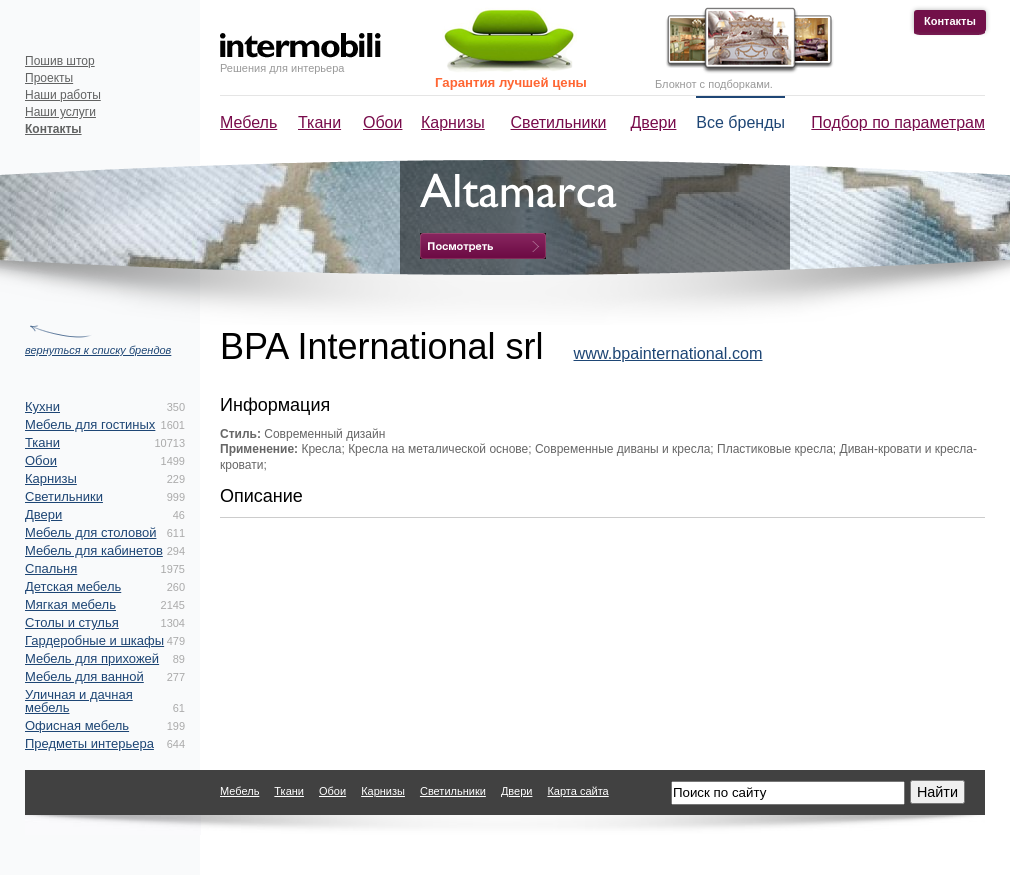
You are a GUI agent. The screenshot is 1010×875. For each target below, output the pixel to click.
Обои (382, 122)
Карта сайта (577, 791)
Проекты (49, 78)
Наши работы (63, 95)
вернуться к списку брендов (98, 350)
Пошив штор (60, 61)
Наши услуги (60, 112)
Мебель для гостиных (90, 424)
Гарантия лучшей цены (511, 82)
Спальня (51, 568)
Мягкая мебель (70, 604)
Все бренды (740, 122)
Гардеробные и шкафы (94, 640)
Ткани (319, 122)
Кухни (42, 406)
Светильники (559, 122)
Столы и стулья (72, 622)
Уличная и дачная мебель (79, 701)
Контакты (950, 21)
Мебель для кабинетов (94, 550)
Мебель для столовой (90, 532)
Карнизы (453, 122)
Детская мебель (73, 586)
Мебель (248, 122)
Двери (654, 122)
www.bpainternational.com (668, 353)
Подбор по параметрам (898, 122)
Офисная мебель (77, 725)
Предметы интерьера (89, 743)
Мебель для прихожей (92, 658)
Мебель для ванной (84, 676)
